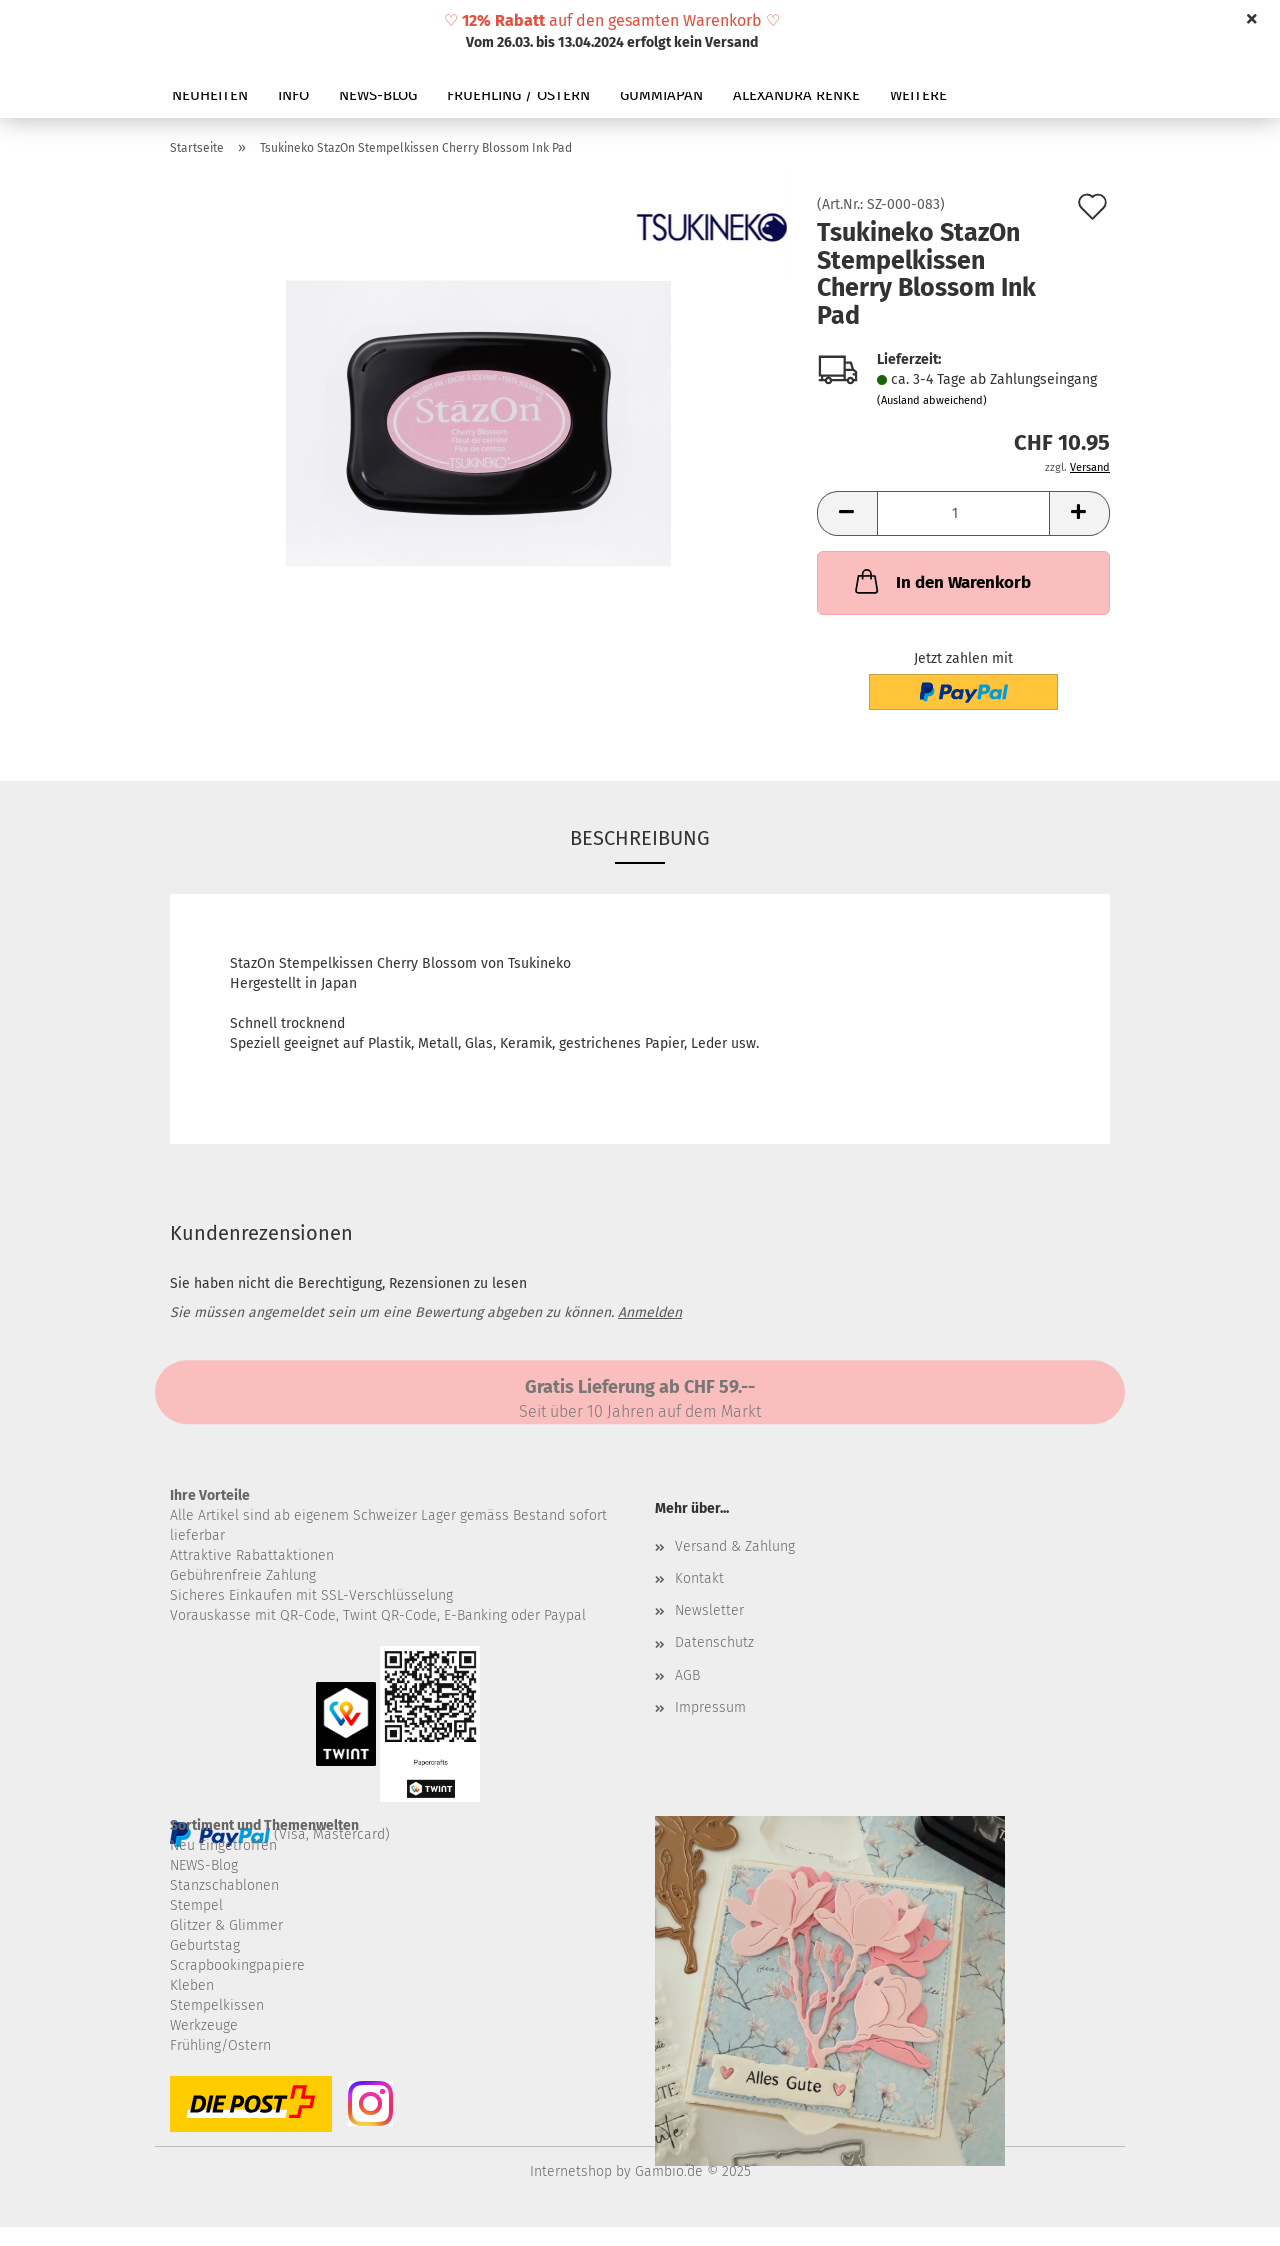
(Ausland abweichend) (932, 400)
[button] (847, 513)
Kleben (192, 1985)
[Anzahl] (963, 513)
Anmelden (650, 1312)
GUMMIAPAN (661, 95)
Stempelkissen (217, 2005)
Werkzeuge (204, 2025)
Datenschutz (714, 1642)
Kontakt (699, 1578)
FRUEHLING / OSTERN (518, 95)
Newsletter (709, 1610)
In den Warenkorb (941, 581)
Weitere (918, 95)
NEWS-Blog (204, 1865)
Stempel (196, 1905)
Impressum (710, 1707)
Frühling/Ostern (220, 2045)
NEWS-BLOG (378, 95)
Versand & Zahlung (735, 1546)
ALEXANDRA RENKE (796, 95)
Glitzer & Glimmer (226, 1925)
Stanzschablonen (224, 1885)
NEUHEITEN (210, 95)
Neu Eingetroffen (223, 1845)
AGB (687, 1675)
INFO (293, 95)
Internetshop (571, 2171)
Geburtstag (205, 1945)
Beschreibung (640, 838)
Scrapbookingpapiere (237, 1965)
